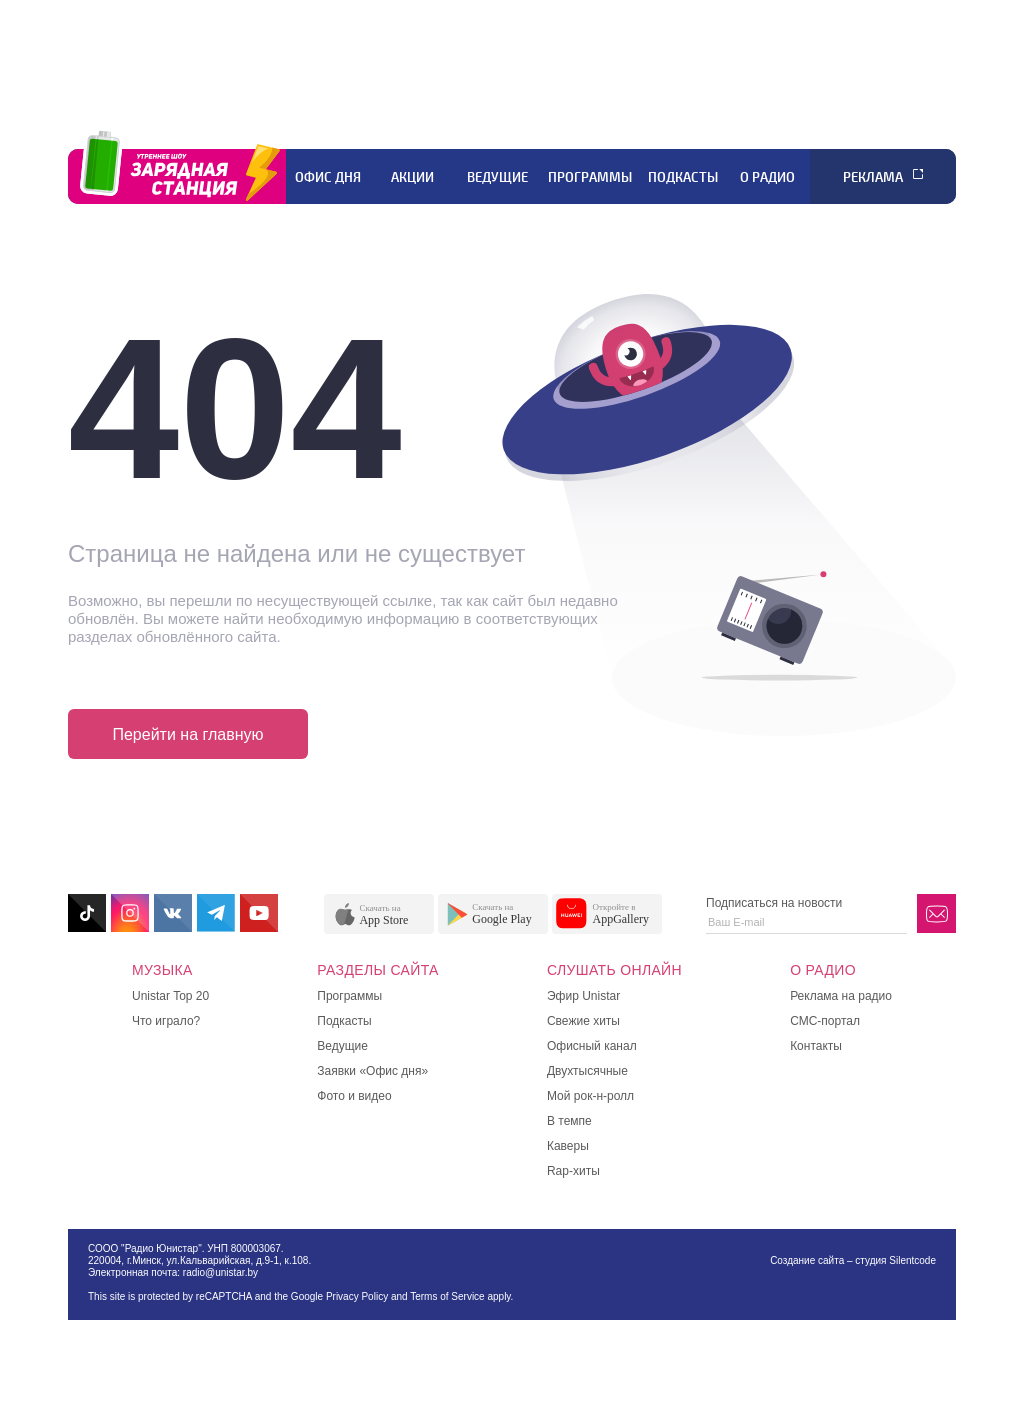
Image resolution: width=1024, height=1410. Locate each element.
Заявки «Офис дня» (372, 1071)
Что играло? (166, 1021)
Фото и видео (354, 1096)
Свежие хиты (583, 1021)
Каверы (568, 1146)
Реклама (873, 177)
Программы (590, 177)
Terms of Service (447, 1296)
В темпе (569, 1121)
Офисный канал (592, 1046)
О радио (767, 177)
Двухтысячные (587, 1071)
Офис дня (328, 177)
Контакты (816, 1046)
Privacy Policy (357, 1296)
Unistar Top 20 (170, 996)
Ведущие (497, 177)
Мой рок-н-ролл (590, 1096)
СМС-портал (825, 1021)
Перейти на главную (187, 734)
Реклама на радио (841, 996)
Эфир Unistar (583, 996)
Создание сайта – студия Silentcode (853, 1260)
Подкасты (683, 177)
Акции (412, 177)
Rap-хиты (573, 1171)
